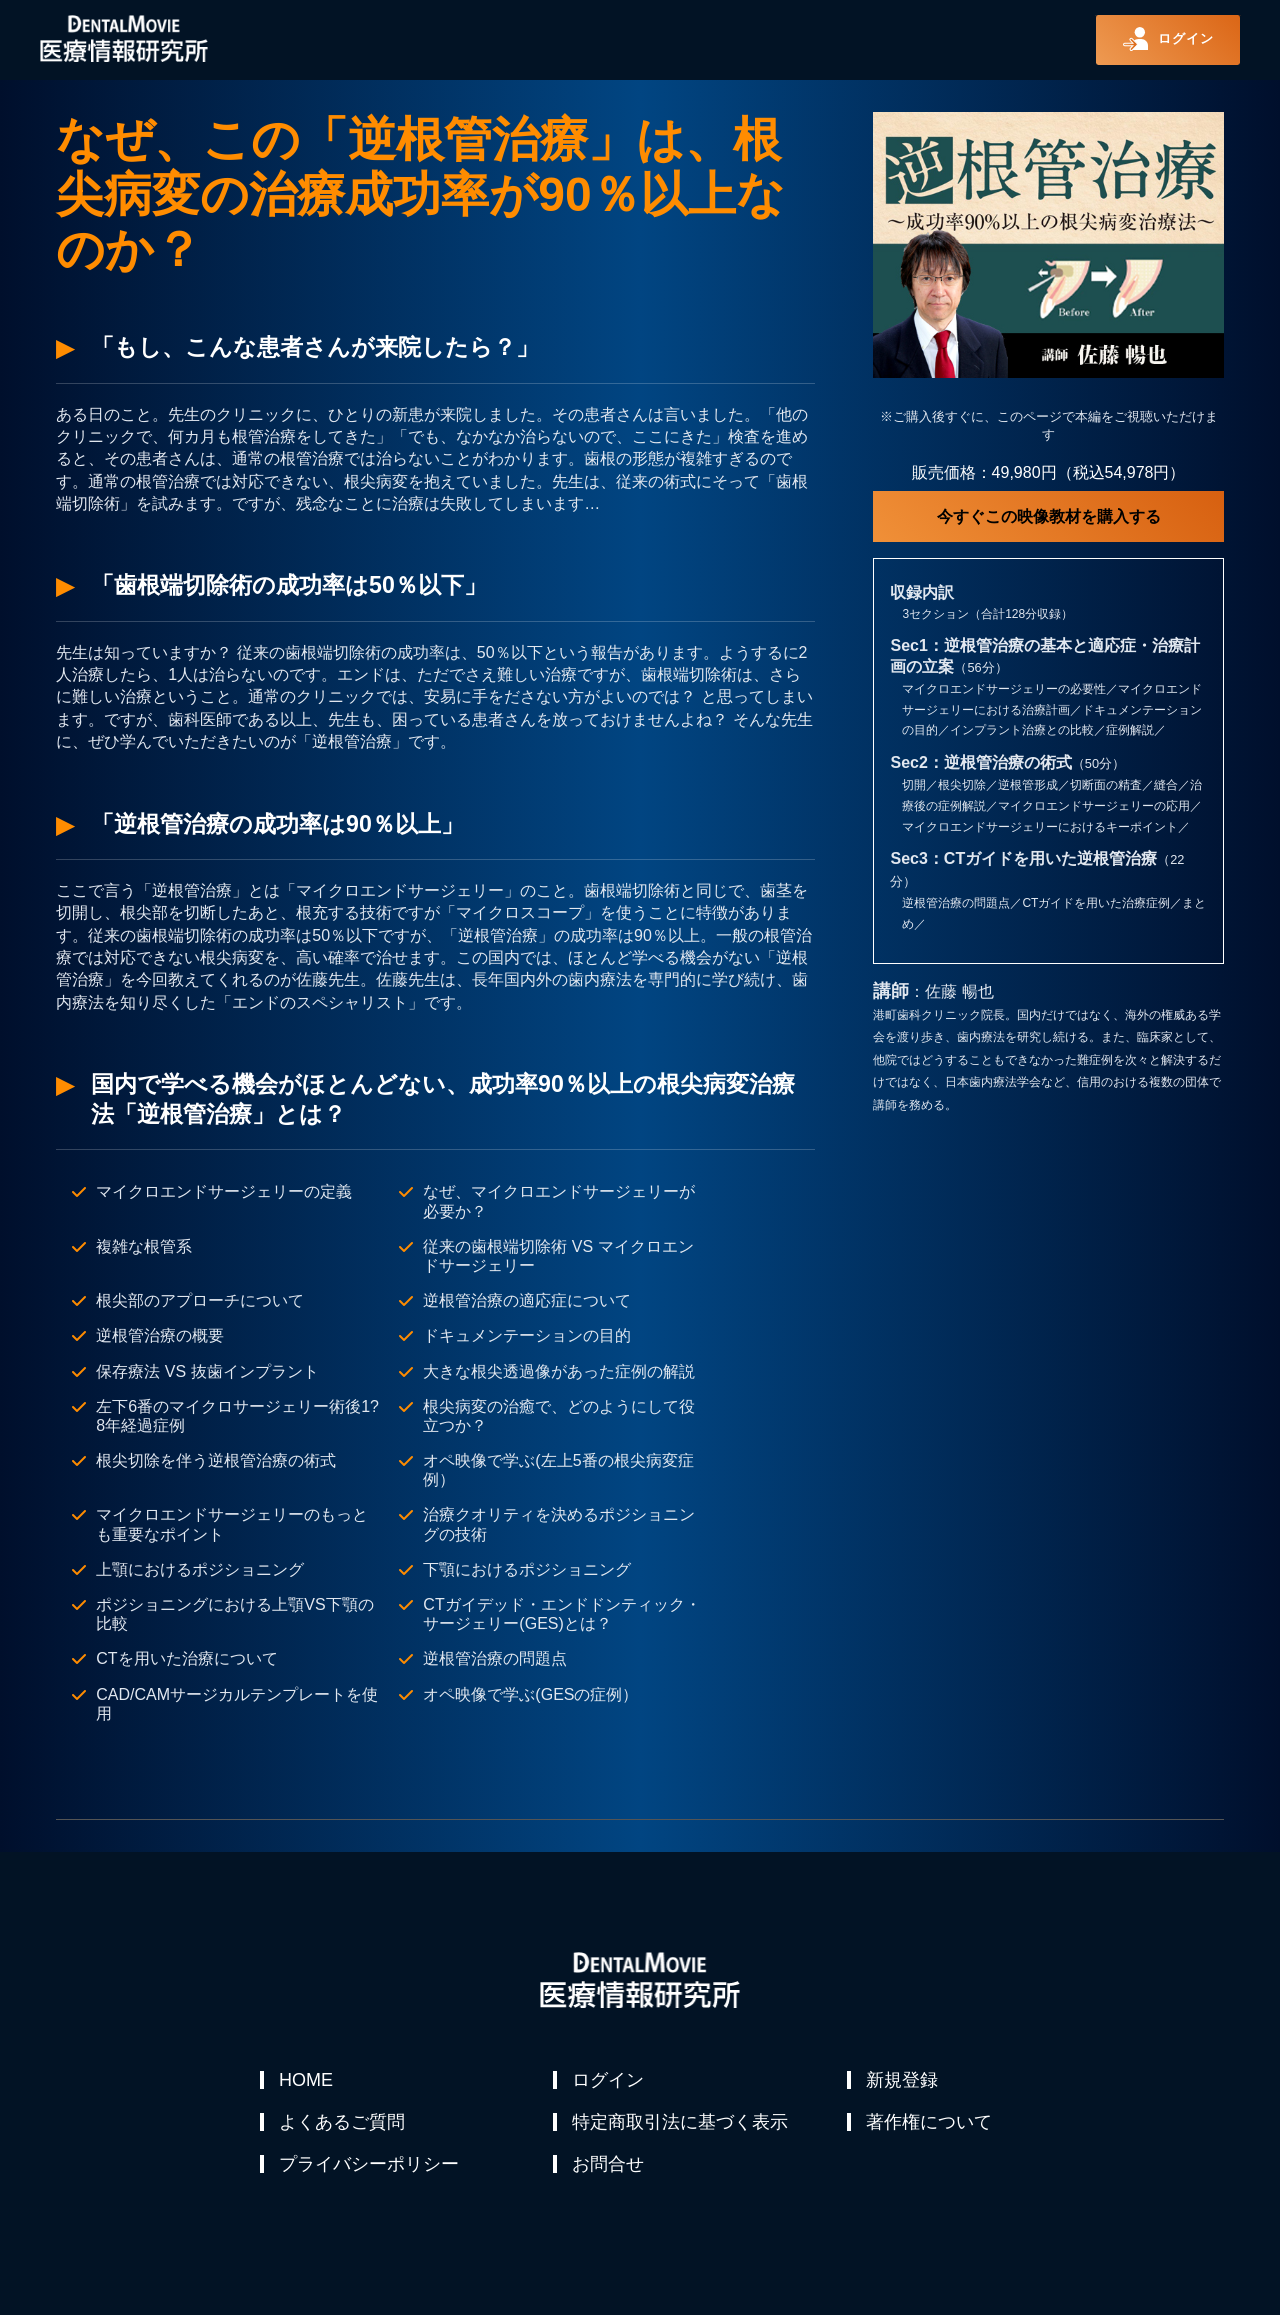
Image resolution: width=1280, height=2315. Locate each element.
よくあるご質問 (343, 2128)
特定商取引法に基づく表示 (681, 2128)
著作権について (930, 2128)
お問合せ (609, 2176)
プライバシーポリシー (370, 2176)
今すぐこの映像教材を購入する (1049, 516)
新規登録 (903, 2080)
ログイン (609, 2080)
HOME (307, 2080)
